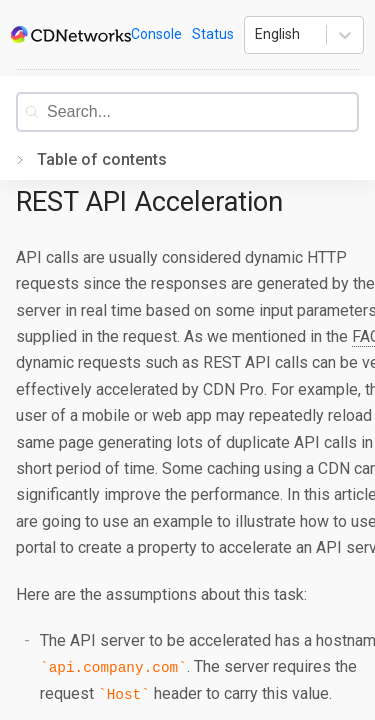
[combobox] (202, 112)
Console (156, 34)
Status (213, 34)
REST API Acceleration (149, 202)
